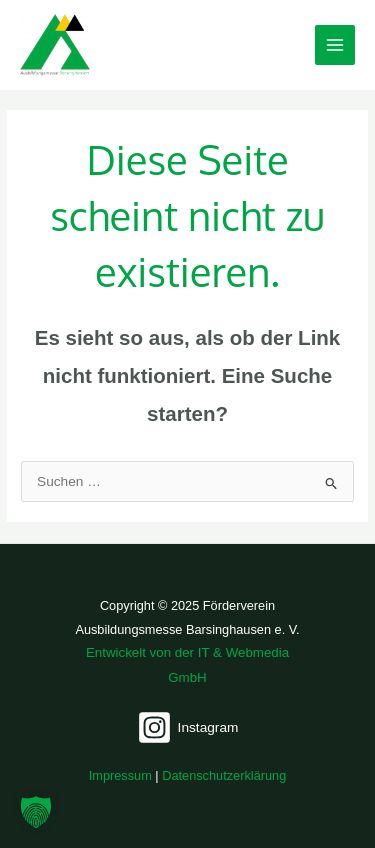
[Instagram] (188, 727)
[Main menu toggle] (335, 45)
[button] (36, 812)
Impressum (120, 775)
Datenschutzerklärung (224, 775)
